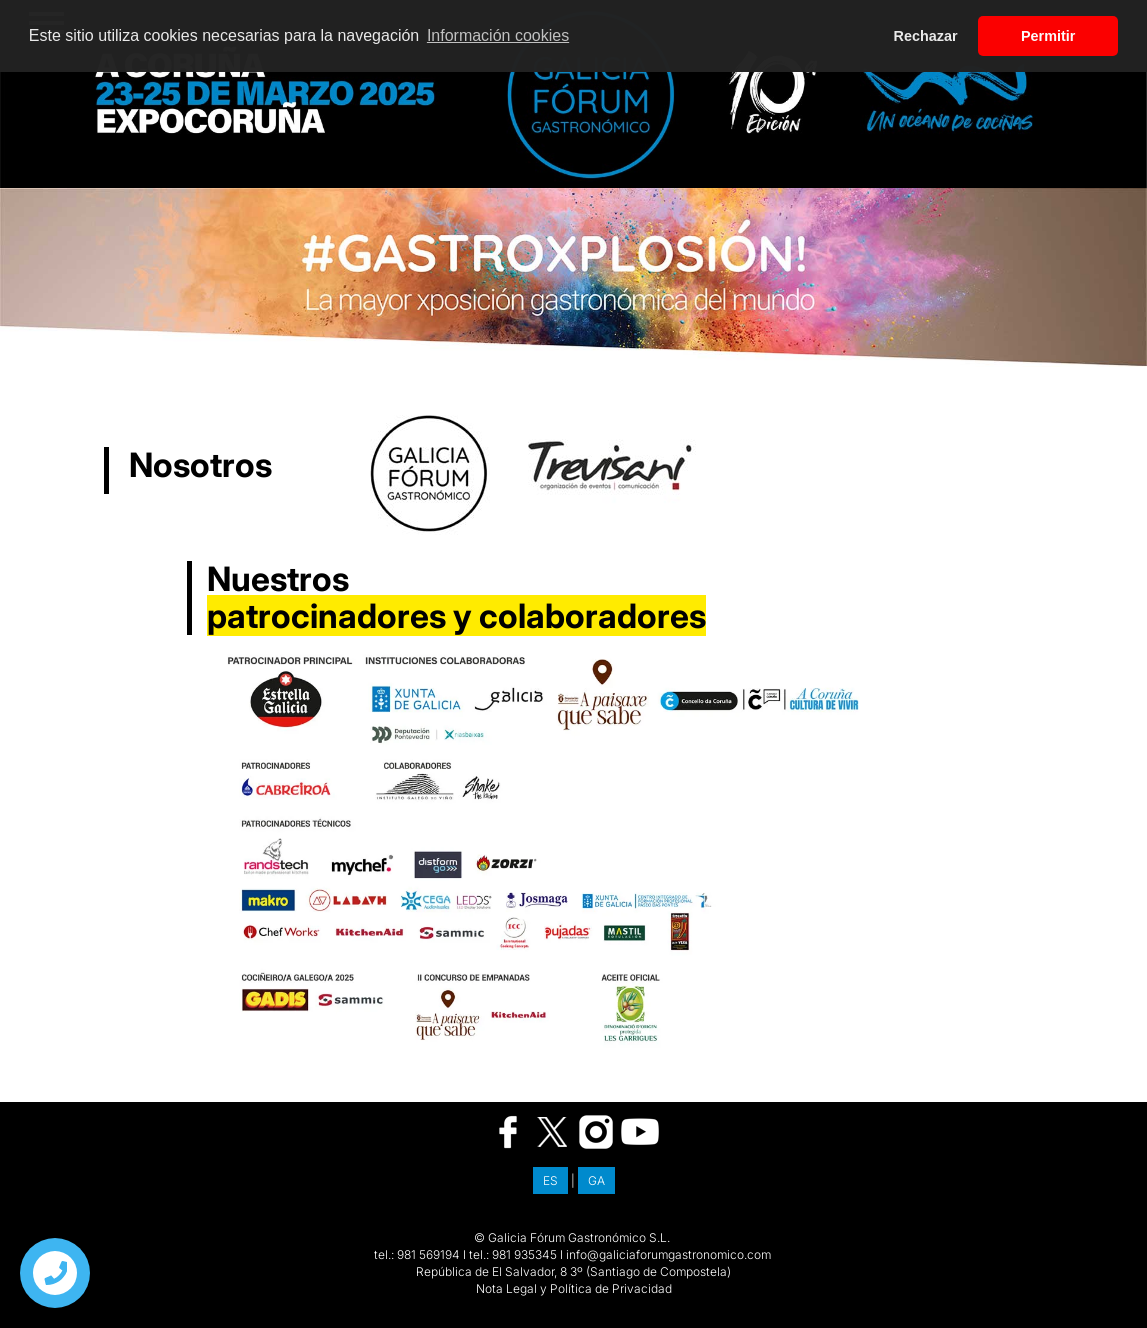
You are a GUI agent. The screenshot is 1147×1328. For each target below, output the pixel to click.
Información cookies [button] (498, 35)
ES (550, 1180)
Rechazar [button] (926, 36)
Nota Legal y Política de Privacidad (574, 1288)
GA (596, 1180)
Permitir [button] (1048, 36)
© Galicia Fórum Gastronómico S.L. (572, 1237)
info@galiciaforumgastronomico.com (668, 1254)
